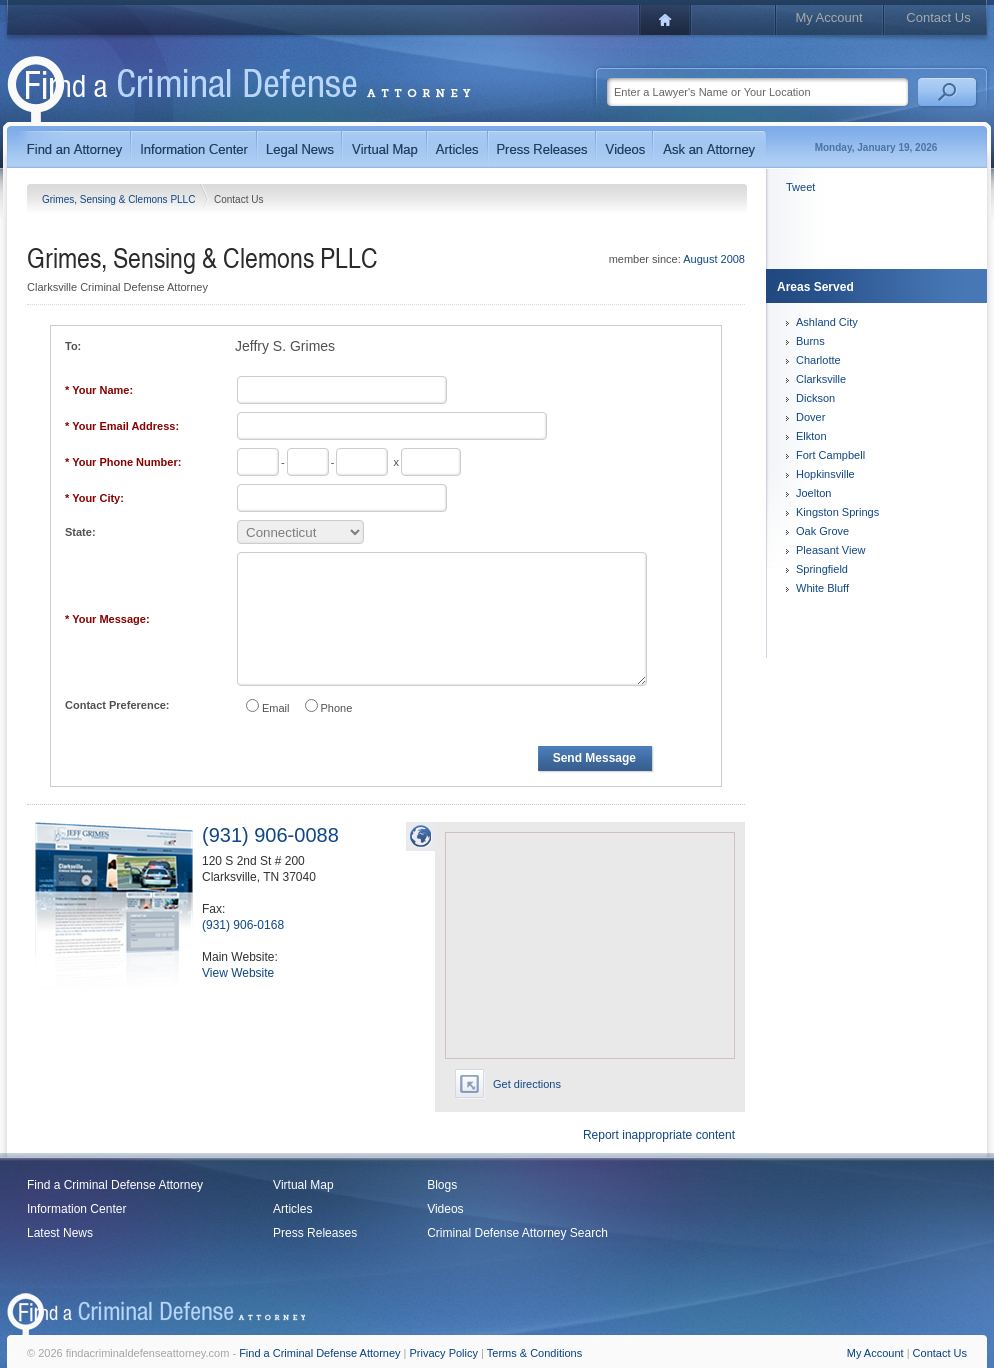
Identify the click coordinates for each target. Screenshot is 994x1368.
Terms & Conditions (534, 1353)
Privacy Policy (444, 1353)
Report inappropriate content (659, 1135)
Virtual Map (303, 1185)
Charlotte (818, 360)
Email (276, 708)
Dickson (815, 398)
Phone (337, 708)
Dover (810, 417)
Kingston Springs (837, 512)
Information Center (76, 1209)
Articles (292, 1209)
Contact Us (938, 17)
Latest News (60, 1233)
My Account (828, 17)
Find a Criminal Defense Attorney (115, 1185)
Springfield (822, 569)
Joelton (813, 493)
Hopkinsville (825, 474)
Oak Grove (822, 531)
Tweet (800, 187)
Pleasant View (831, 550)
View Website (238, 973)
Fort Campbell (830, 455)
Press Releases (315, 1233)
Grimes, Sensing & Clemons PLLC (120, 199)
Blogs (442, 1185)
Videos (445, 1209)
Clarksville (821, 379)
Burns (810, 341)
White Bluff (822, 588)
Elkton (811, 436)
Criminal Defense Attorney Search (517, 1233)
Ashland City (827, 322)
